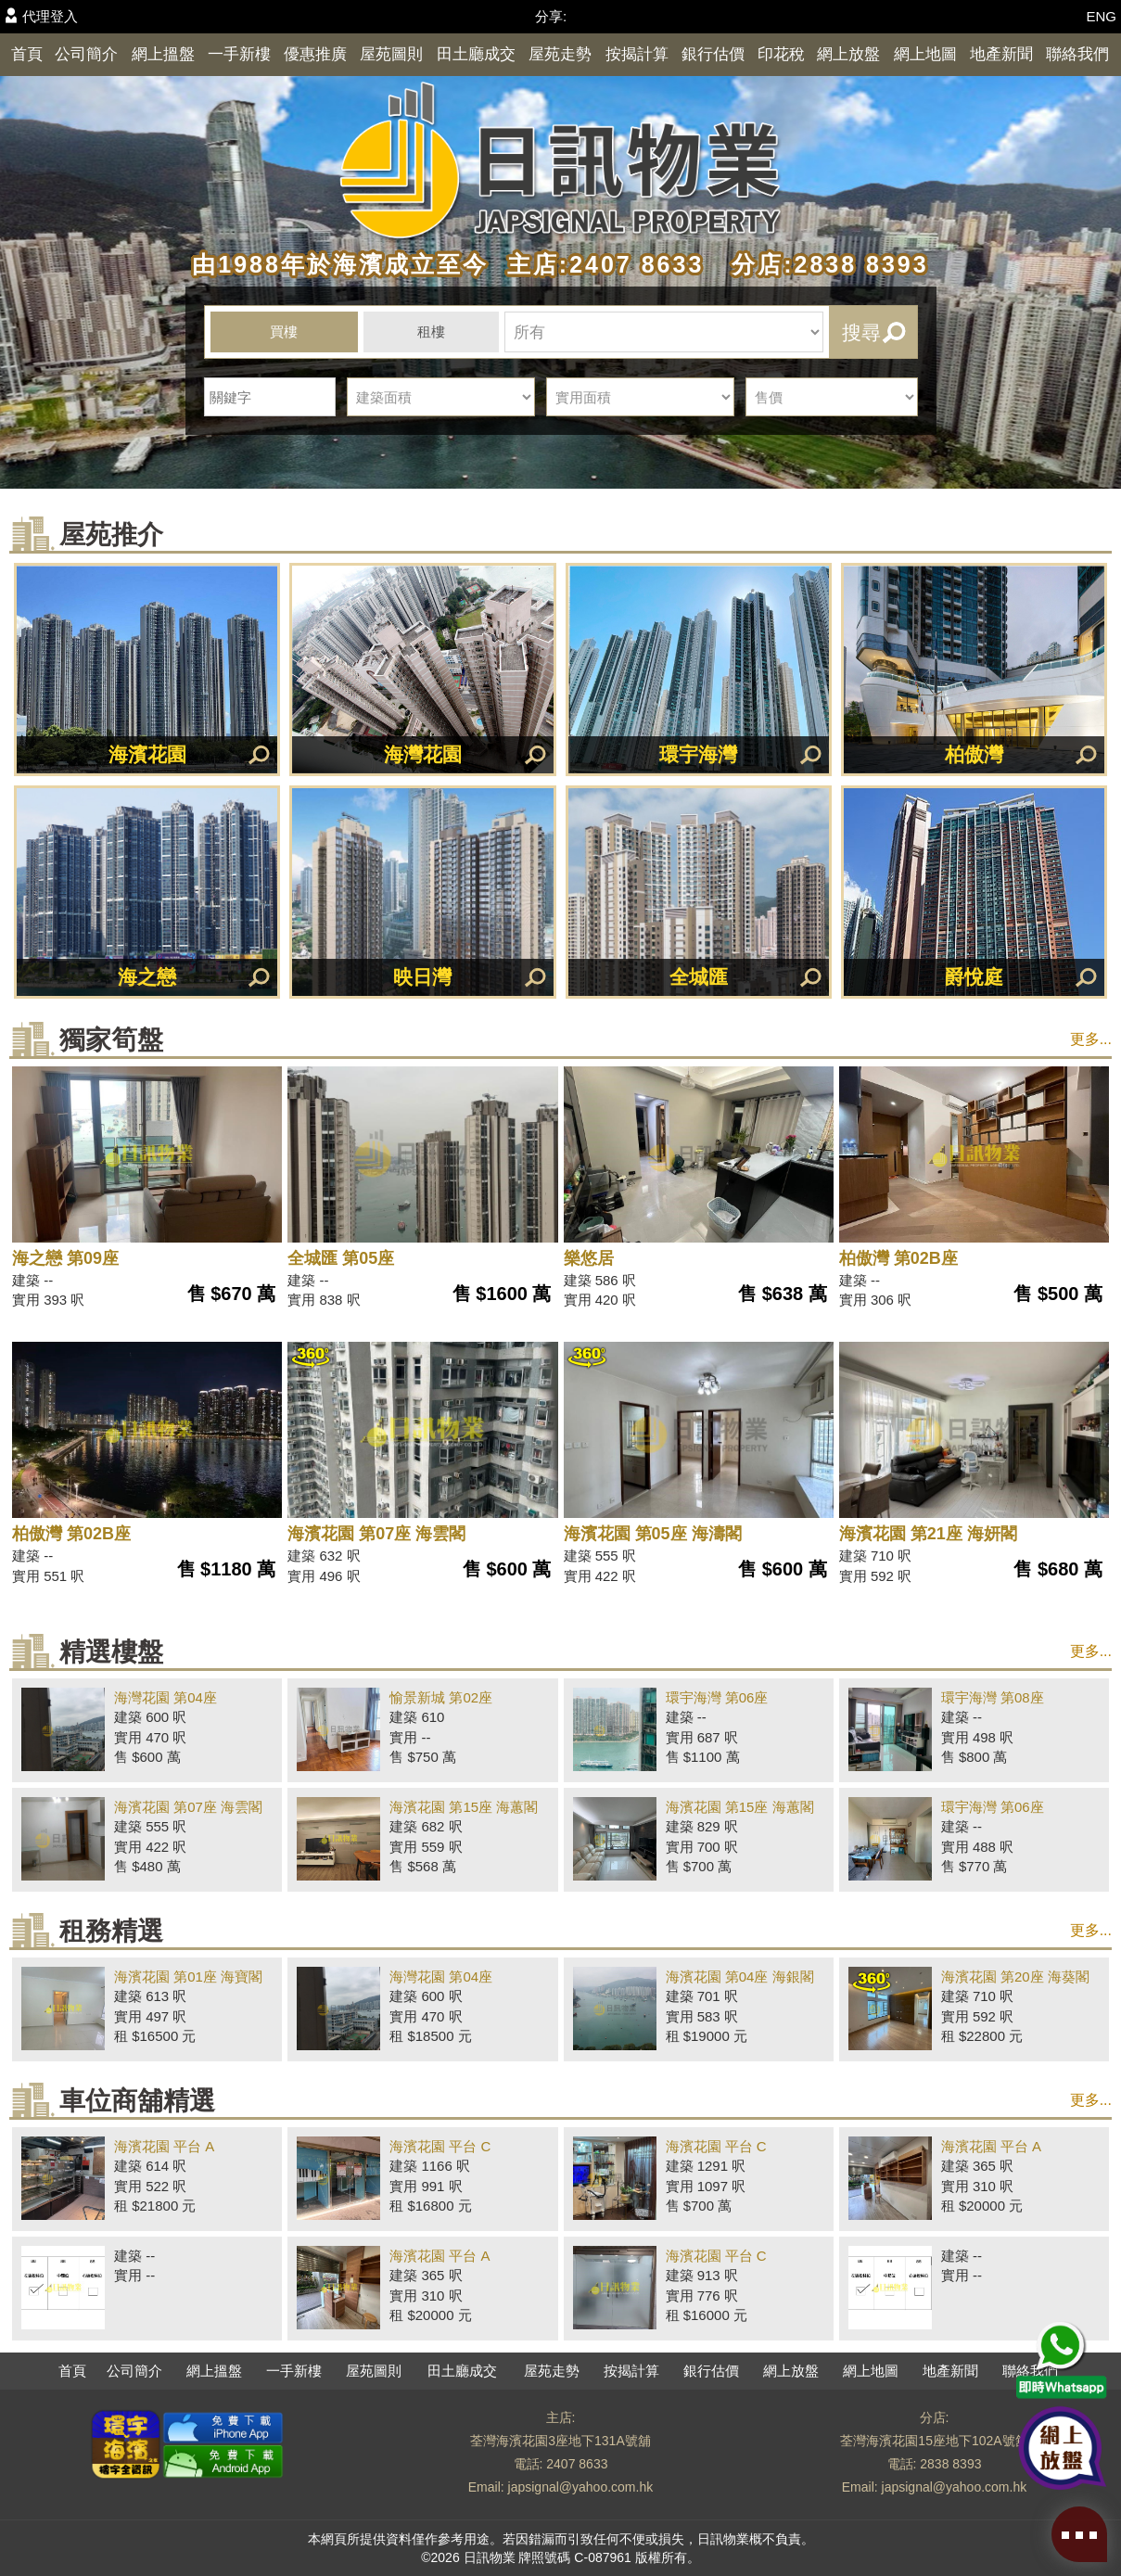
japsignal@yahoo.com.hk (581, 2487)
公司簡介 (86, 54)
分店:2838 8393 (820, 264)
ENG (1101, 16)
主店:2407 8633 (601, 264)
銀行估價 (713, 54)
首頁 (27, 54)
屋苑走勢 (560, 54)
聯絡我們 (1077, 54)
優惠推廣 (315, 54)
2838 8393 (950, 2463)
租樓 (431, 331)
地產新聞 (1001, 54)
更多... (1091, 1039)
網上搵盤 (163, 54)
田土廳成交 (476, 54)
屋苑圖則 (391, 54)
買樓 (284, 331)
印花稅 (781, 54)
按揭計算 (637, 54)
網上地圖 (925, 54)
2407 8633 (576, 2463)
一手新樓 (239, 54)
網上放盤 (848, 54)
